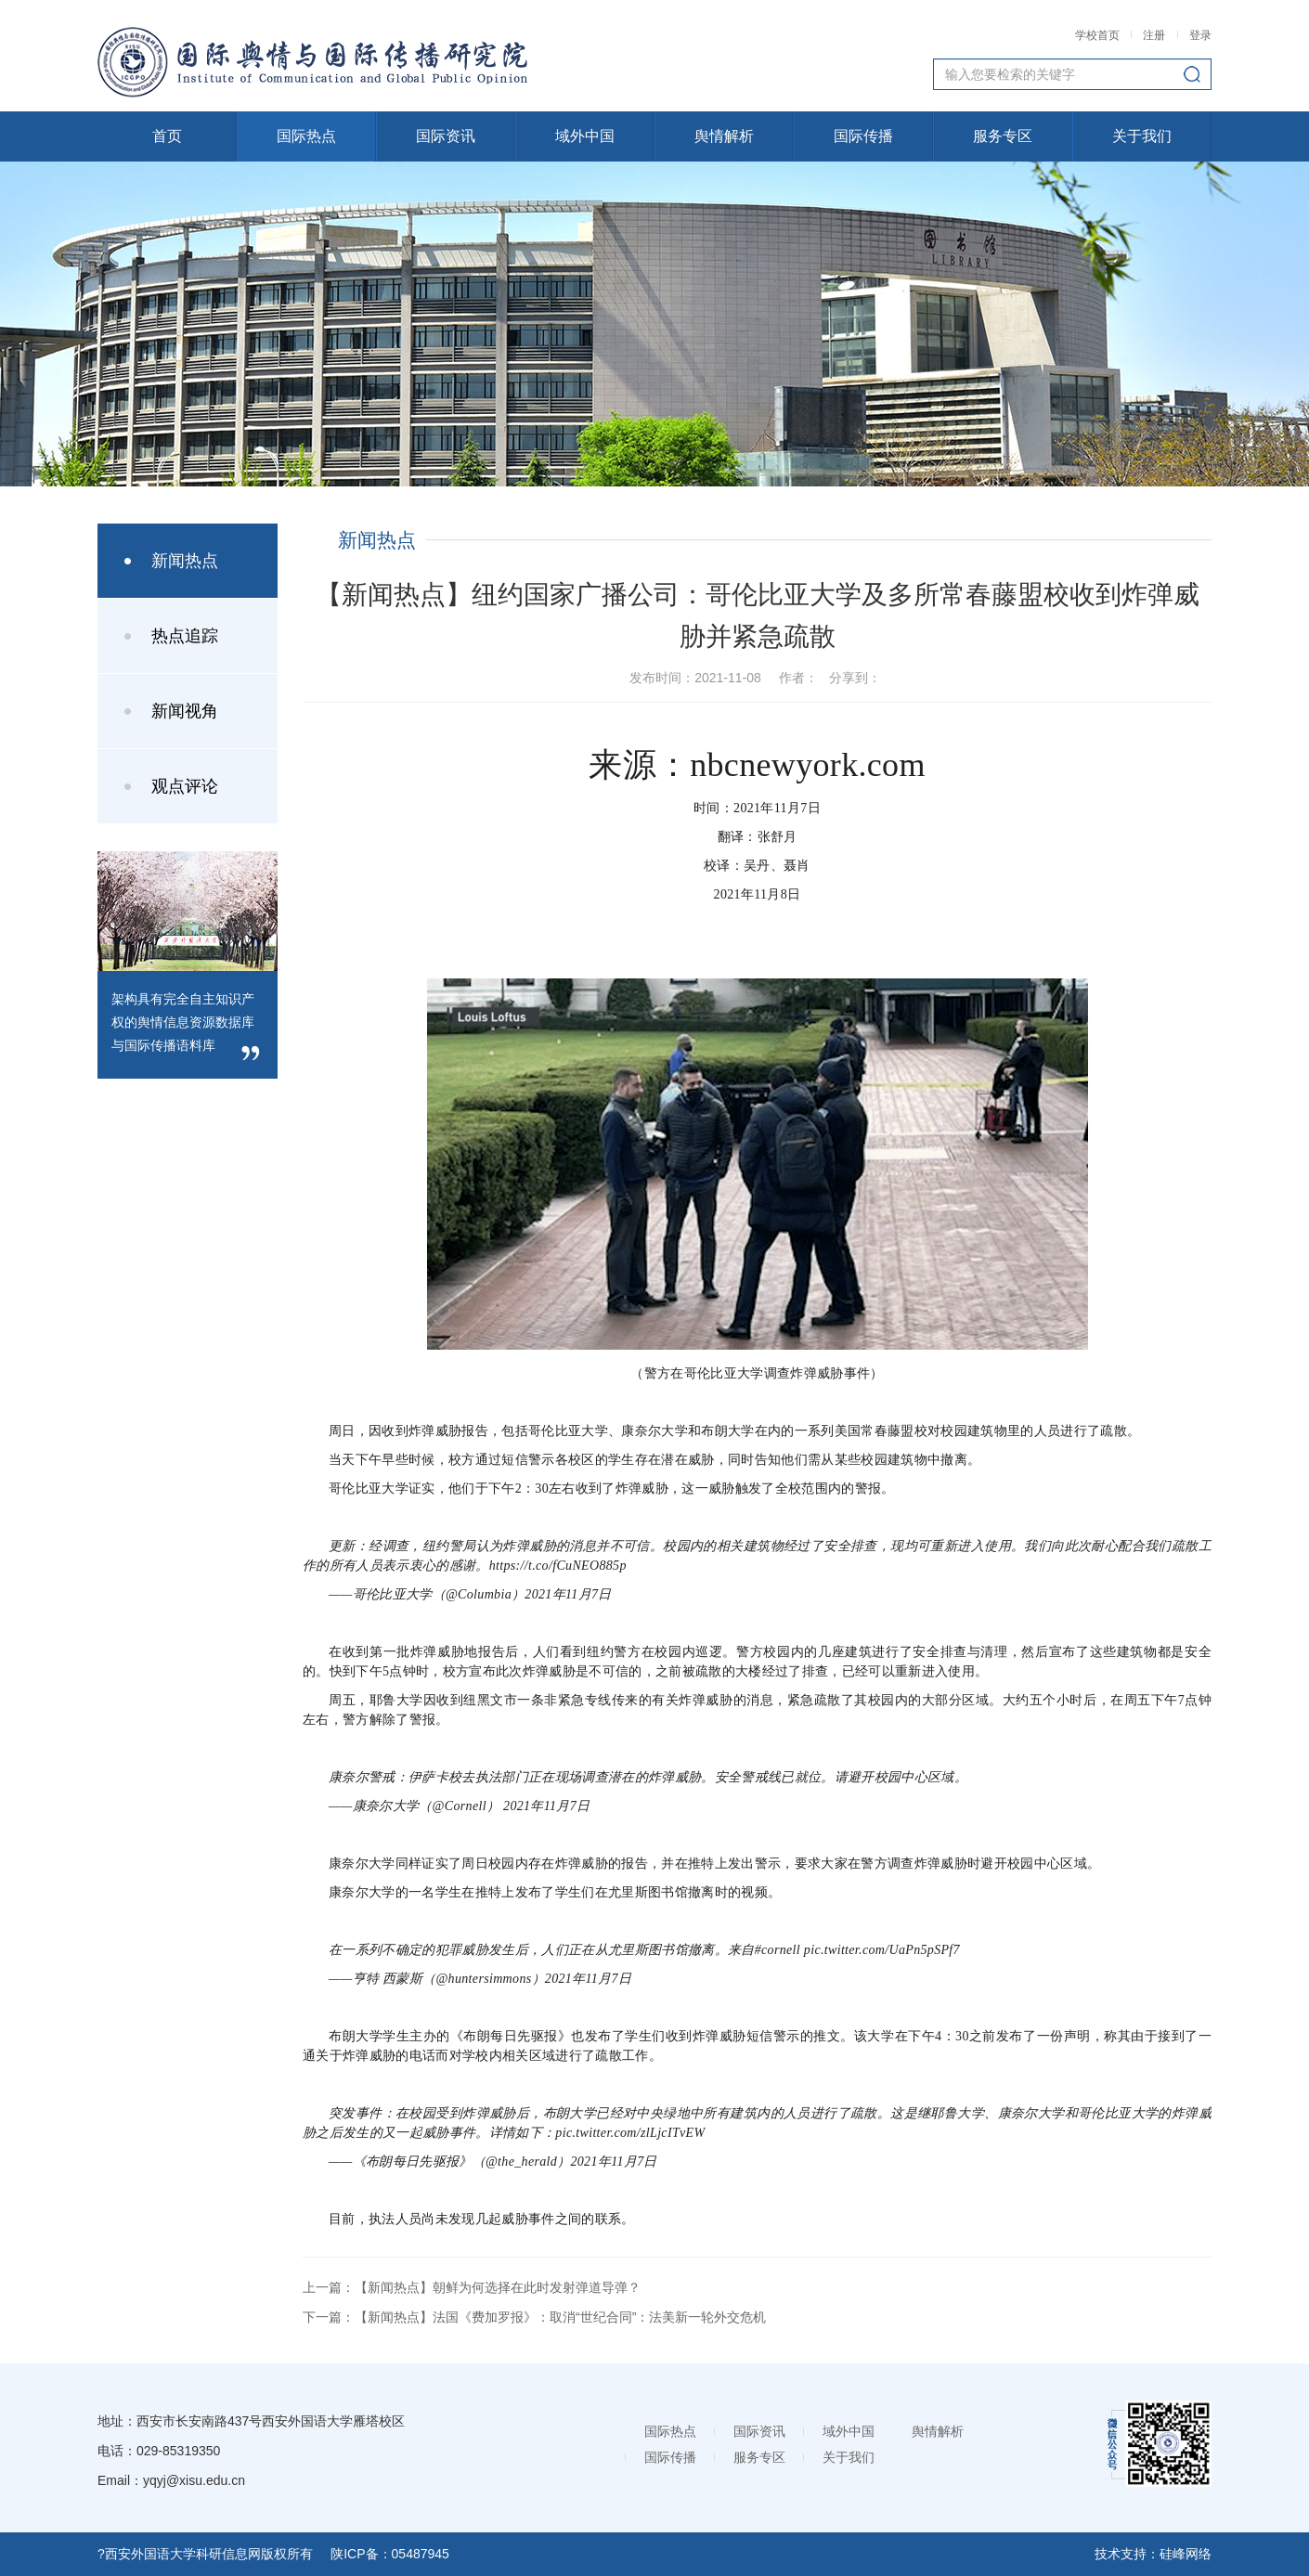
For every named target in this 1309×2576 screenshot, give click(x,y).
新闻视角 (184, 711)
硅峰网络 (1186, 2553)
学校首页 (1098, 35)
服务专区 (1002, 136)
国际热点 (306, 136)
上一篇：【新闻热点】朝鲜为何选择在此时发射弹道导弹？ (472, 2287)
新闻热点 (184, 560)
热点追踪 (184, 636)
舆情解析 (724, 136)
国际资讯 (445, 136)
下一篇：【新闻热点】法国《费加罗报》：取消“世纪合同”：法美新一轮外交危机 (534, 2317)
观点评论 (184, 786)
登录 (1200, 35)
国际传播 (863, 136)
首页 (167, 136)
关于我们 (1142, 136)
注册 (1154, 35)
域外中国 (585, 136)
